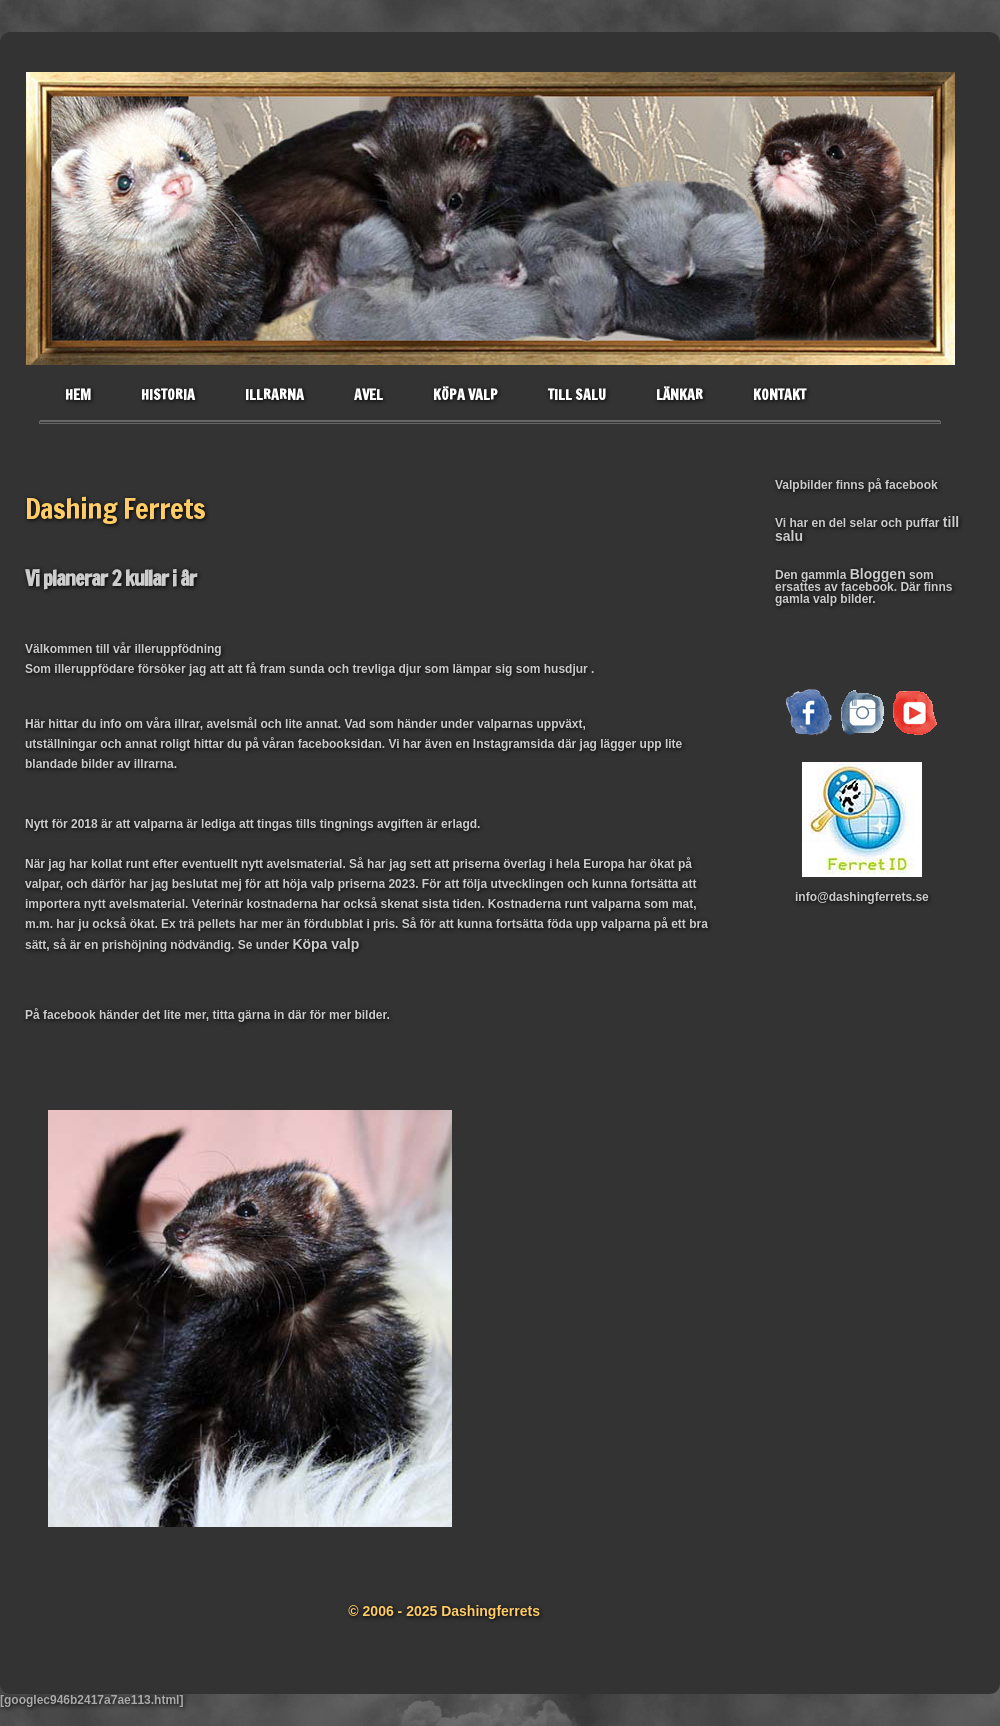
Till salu (577, 395)
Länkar (679, 395)
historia (168, 395)
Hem (78, 395)
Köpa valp (465, 395)
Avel (368, 395)
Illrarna (274, 395)
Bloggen (878, 574)
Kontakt (779, 395)
